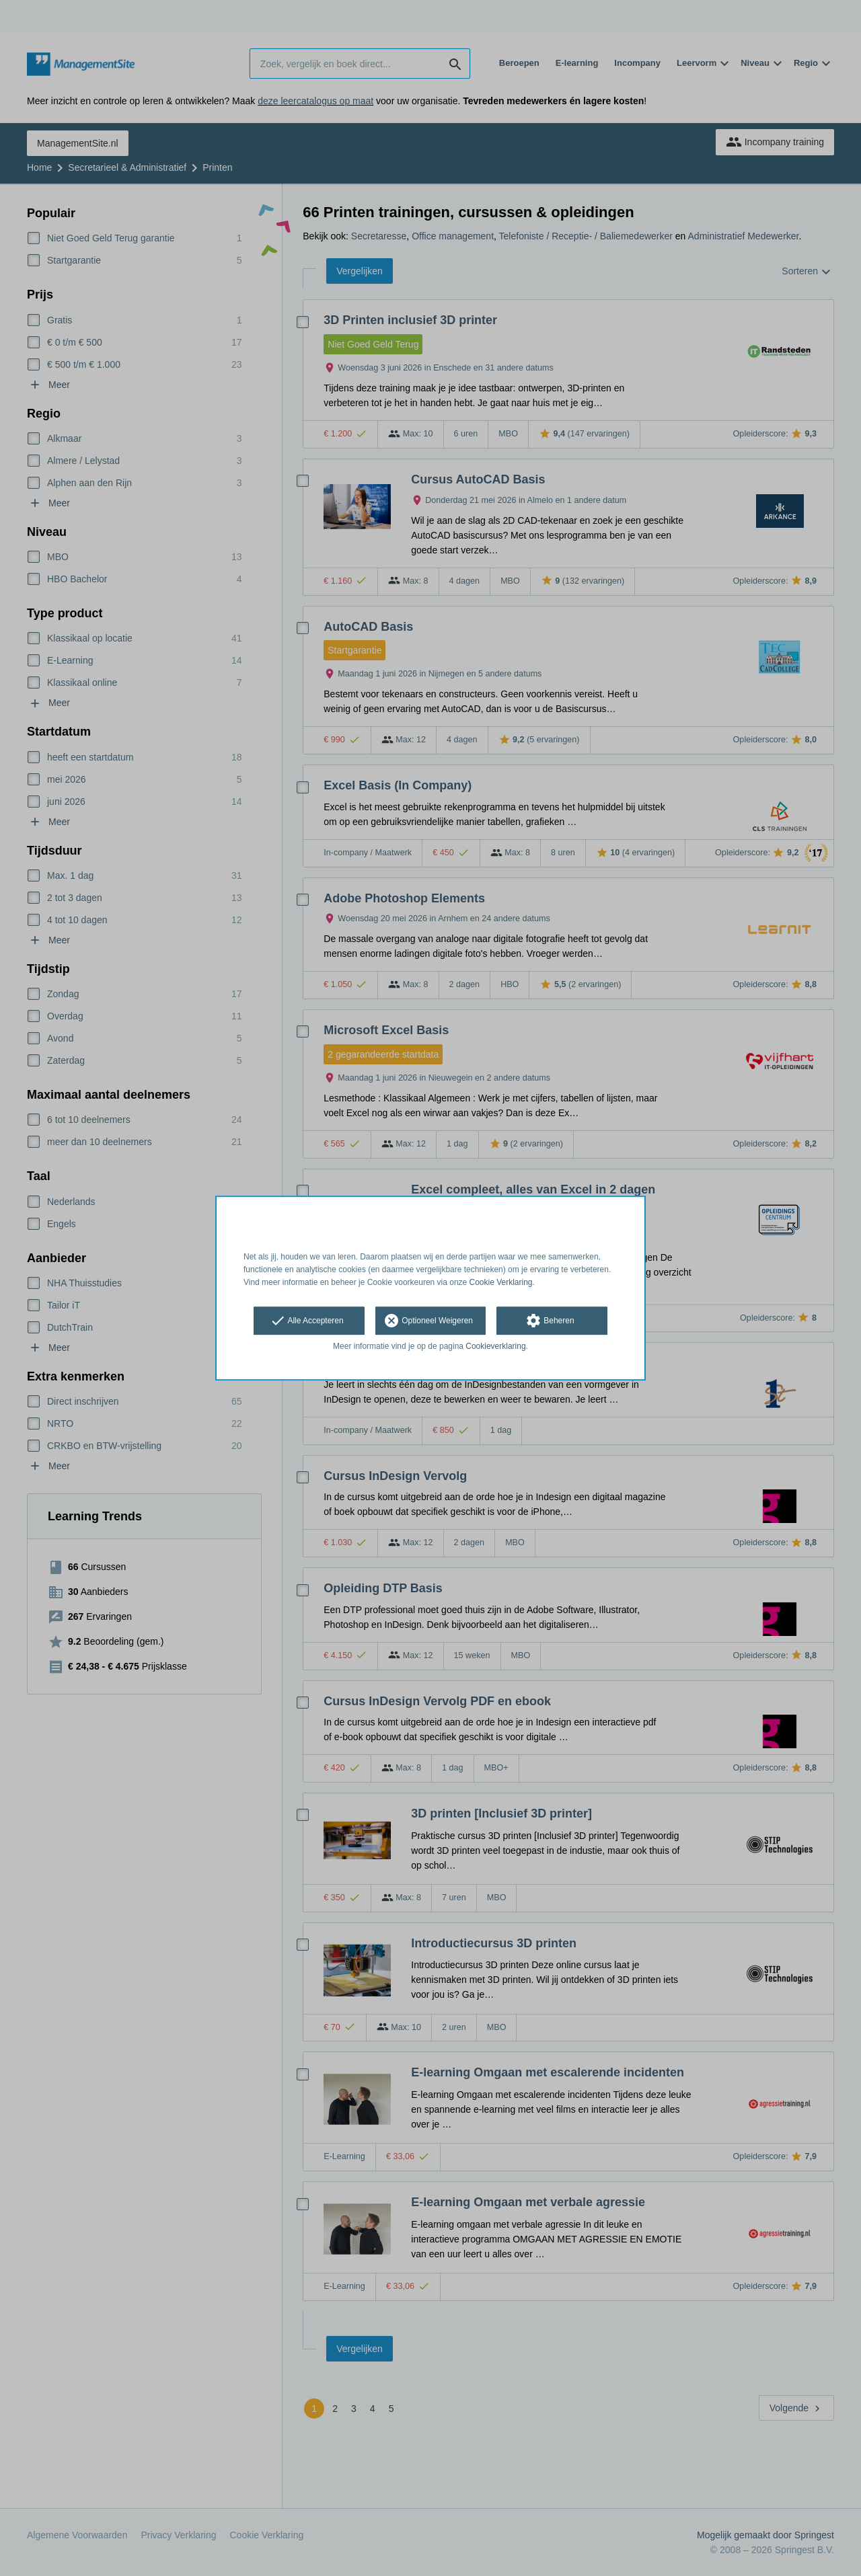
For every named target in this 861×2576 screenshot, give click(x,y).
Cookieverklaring (495, 1347)
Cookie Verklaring (501, 1282)
